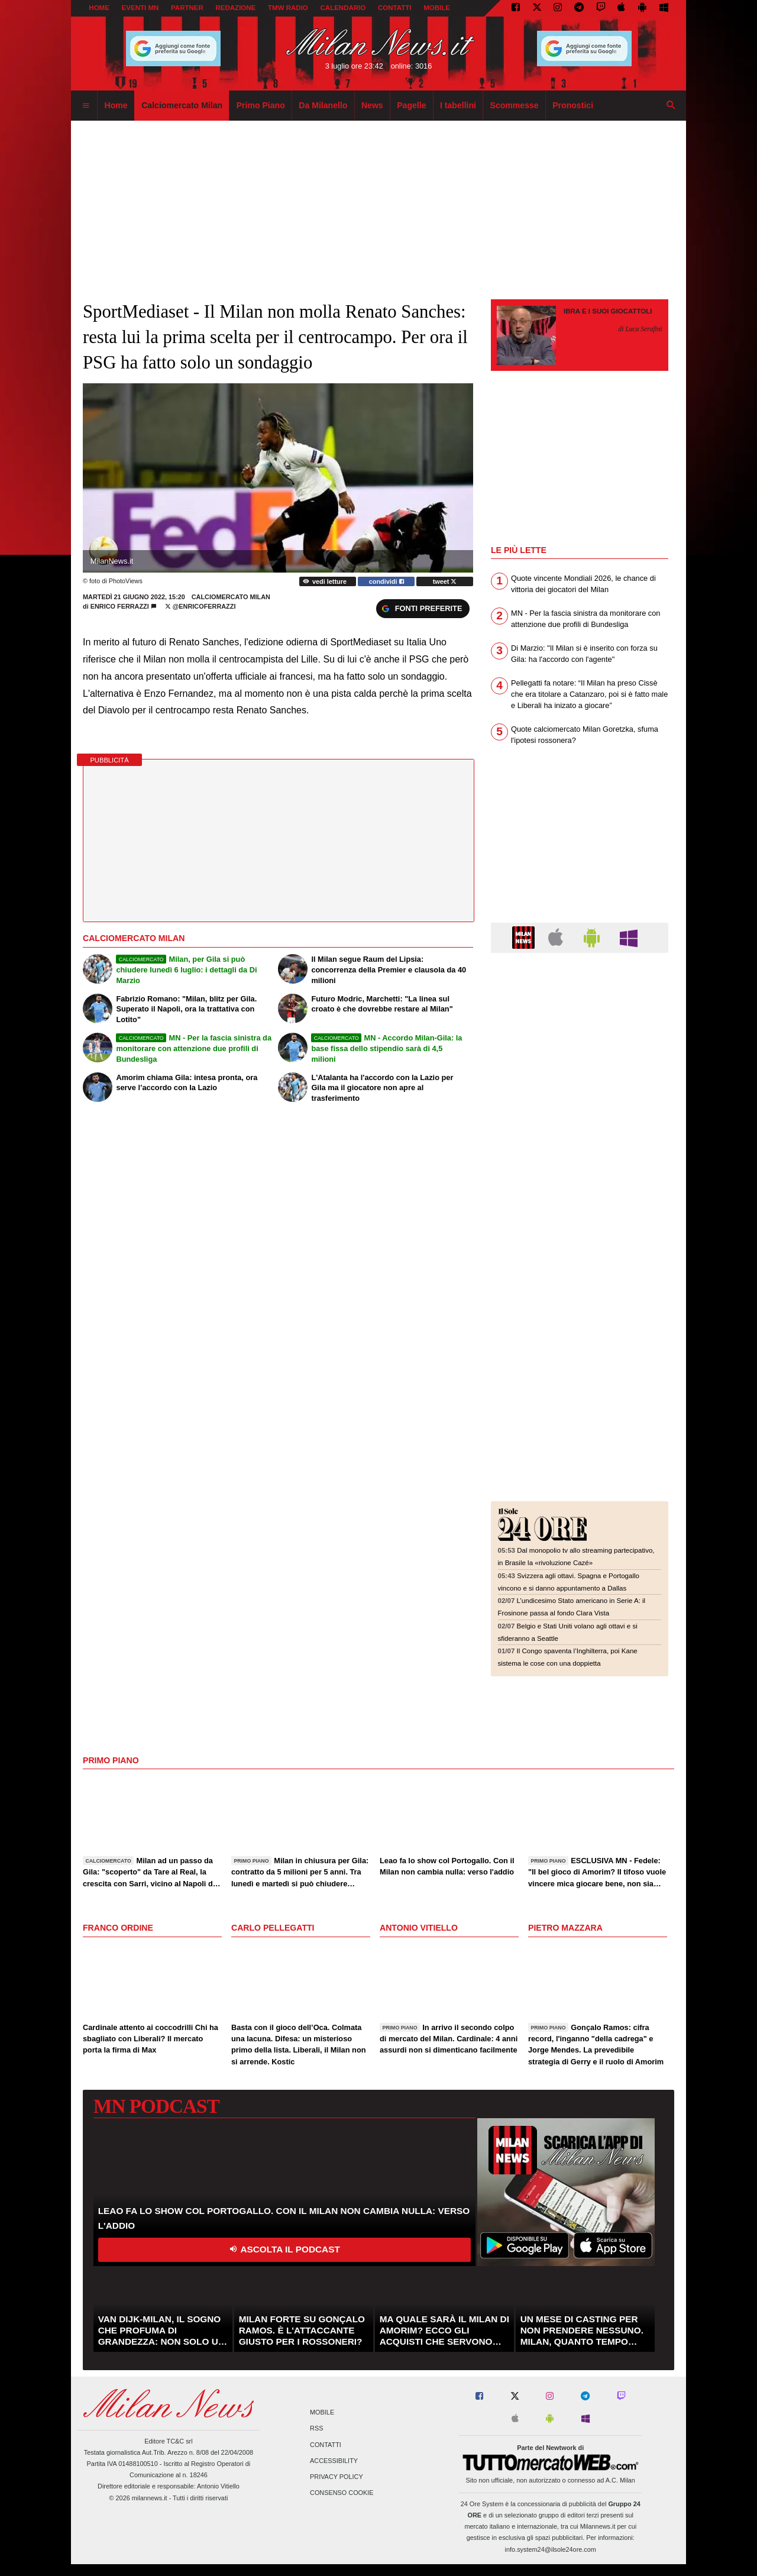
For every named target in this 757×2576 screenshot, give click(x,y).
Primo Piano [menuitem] (261, 105)
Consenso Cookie (342, 2493)
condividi (386, 581)
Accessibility (334, 2460)
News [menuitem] (372, 105)
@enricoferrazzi (200, 606)
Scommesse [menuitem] (514, 105)
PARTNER (187, 7)
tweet (445, 581)
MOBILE (436, 7)
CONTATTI (395, 7)
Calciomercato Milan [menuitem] (181, 105)
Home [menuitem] (116, 105)
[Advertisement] (579, 1034)
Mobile (322, 2412)
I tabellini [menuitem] (458, 105)
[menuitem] (86, 106)
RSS (316, 2428)
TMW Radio (288, 7)
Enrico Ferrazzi (119, 606)
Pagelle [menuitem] (411, 105)
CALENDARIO (343, 7)
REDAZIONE (235, 7)
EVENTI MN (140, 7)
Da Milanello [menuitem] (323, 105)
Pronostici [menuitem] (572, 105)
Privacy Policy (336, 2476)
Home (99, 7)
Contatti (325, 2444)
